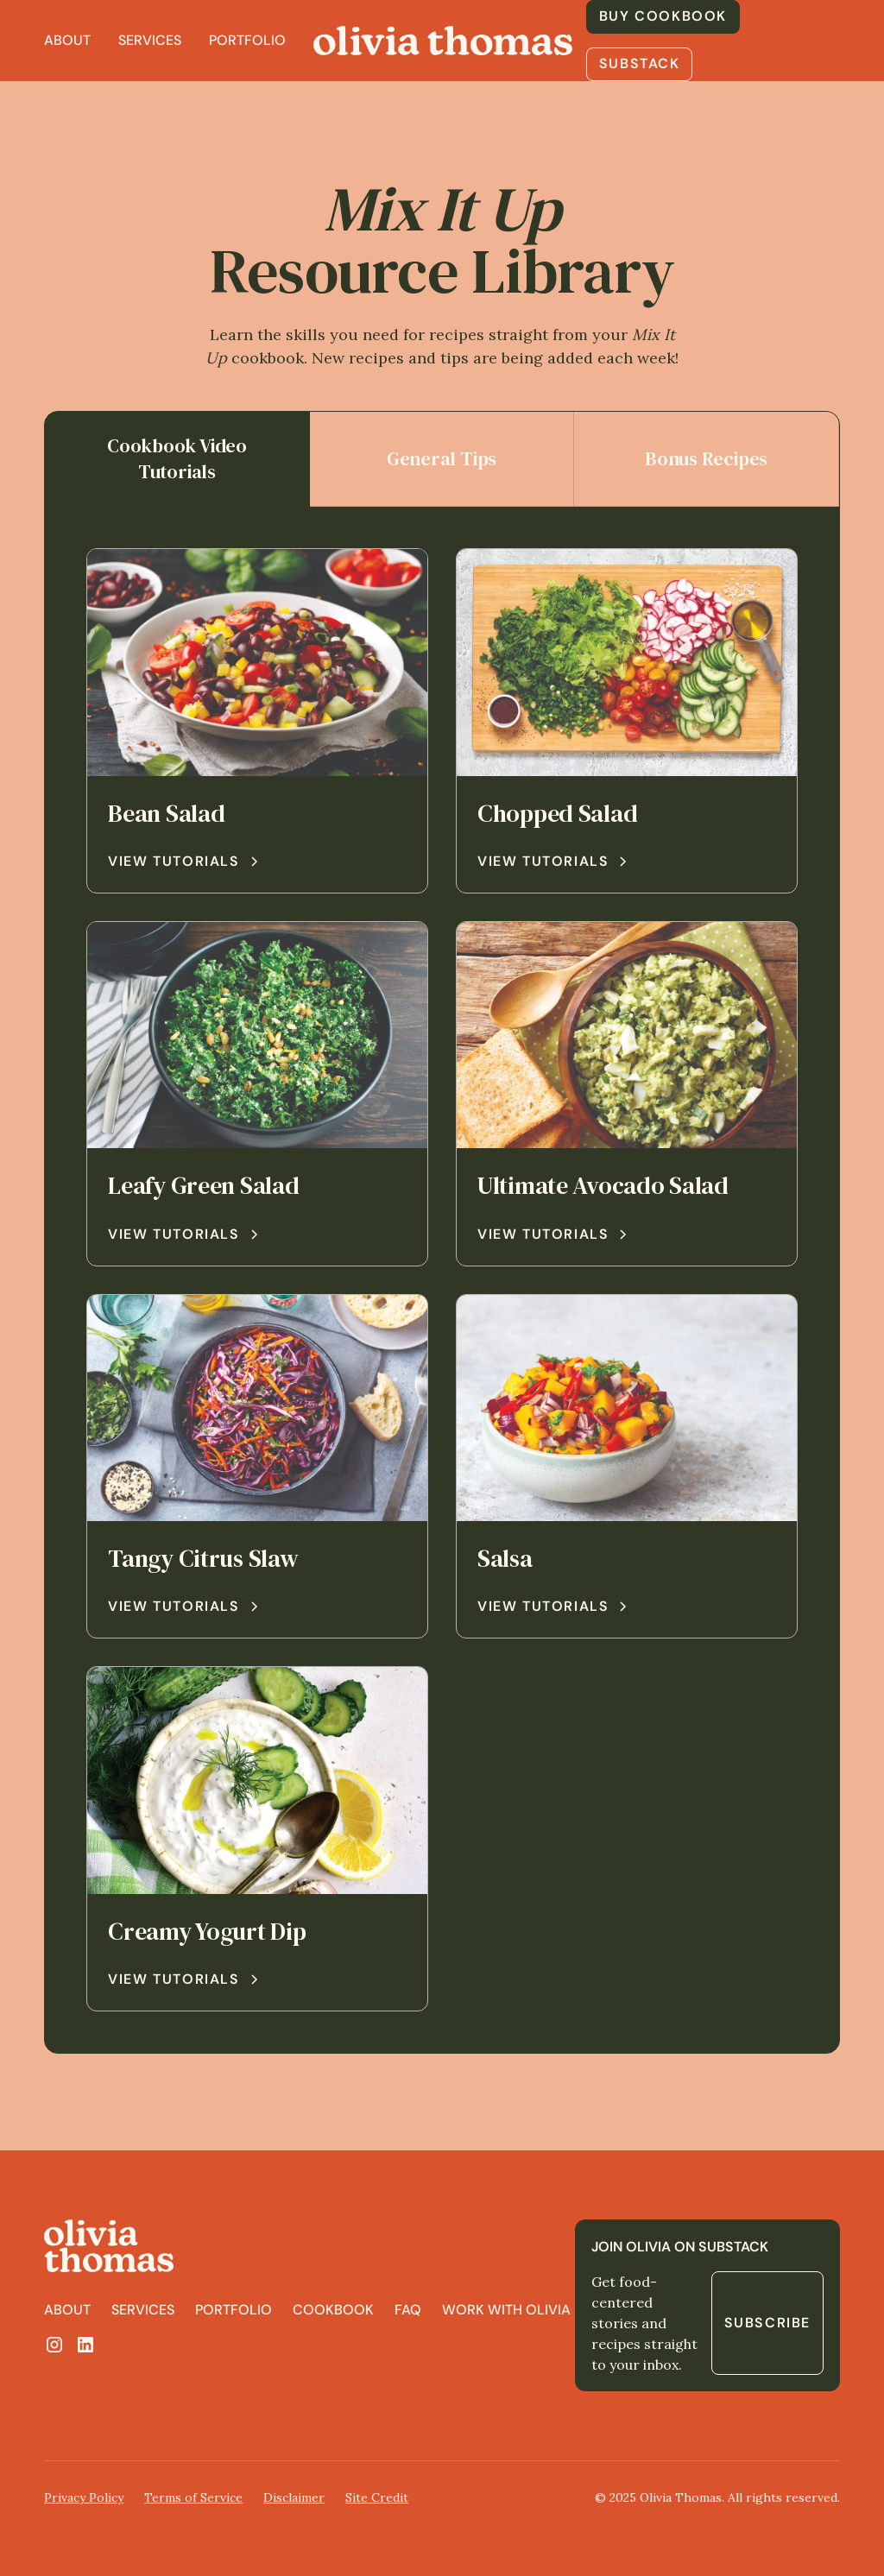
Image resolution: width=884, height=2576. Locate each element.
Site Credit (376, 2497)
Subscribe (767, 2323)
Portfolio (247, 40)
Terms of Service (193, 2497)
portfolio (233, 2310)
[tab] (177, 460)
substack (639, 63)
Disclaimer (294, 2497)
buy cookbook (663, 16)
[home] (442, 40)
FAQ (408, 2310)
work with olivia (506, 2310)
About (67, 40)
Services (149, 40)
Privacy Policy (83, 2497)
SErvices (142, 2310)
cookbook (333, 2310)
